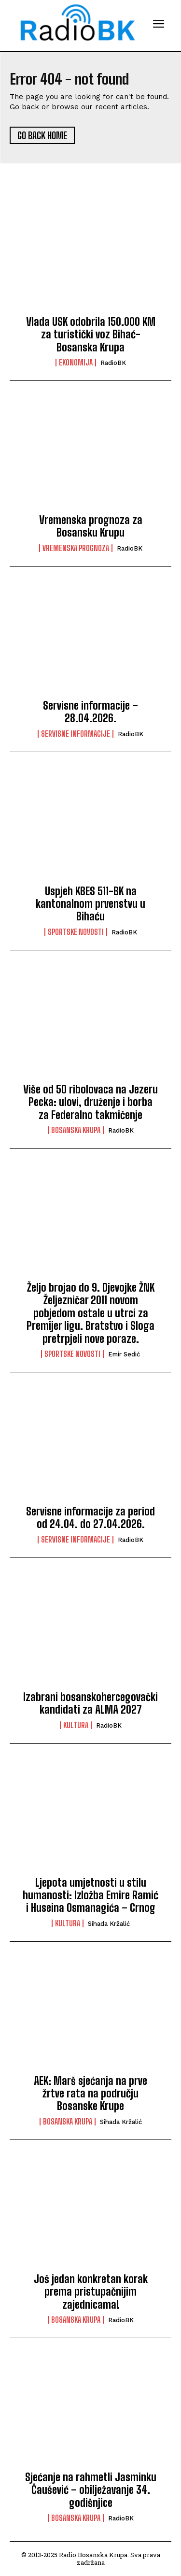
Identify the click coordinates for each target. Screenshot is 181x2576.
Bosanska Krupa (75, 1130)
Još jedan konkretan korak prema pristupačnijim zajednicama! (91, 2291)
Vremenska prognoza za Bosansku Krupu (90, 526)
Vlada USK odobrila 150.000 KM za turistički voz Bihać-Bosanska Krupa (90, 334)
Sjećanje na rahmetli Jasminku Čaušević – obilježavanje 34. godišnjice (90, 2490)
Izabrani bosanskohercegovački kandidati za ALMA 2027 (90, 1703)
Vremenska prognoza (75, 548)
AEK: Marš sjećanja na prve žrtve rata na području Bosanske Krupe (90, 2093)
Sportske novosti (76, 932)
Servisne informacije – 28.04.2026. (90, 712)
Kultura (75, 1725)
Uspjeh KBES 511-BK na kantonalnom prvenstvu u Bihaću (90, 904)
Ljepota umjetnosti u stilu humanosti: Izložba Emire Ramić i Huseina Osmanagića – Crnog (90, 1895)
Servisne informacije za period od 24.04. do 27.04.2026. (90, 1517)
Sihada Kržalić (109, 1923)
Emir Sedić (124, 1354)
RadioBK (113, 362)
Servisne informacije (75, 734)
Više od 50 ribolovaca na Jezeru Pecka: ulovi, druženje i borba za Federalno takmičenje (90, 1102)
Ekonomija (76, 362)
